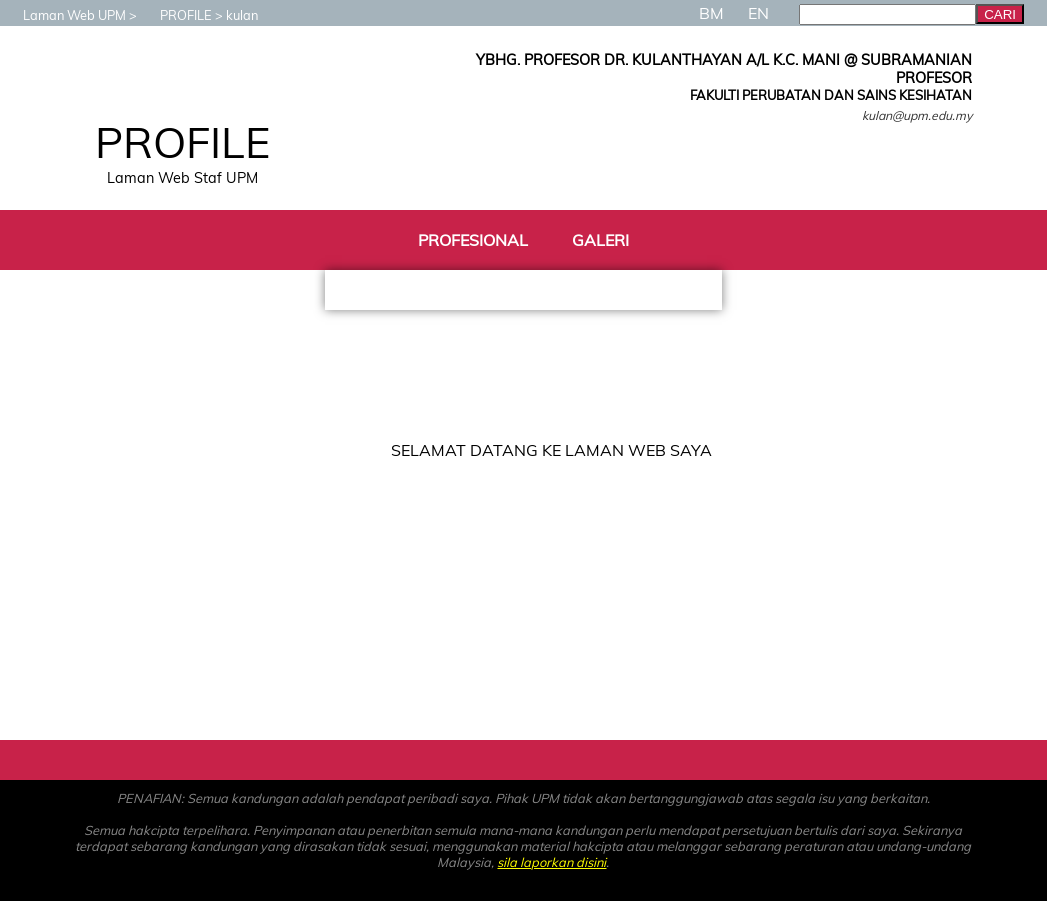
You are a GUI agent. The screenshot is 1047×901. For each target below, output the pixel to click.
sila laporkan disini (551, 862)
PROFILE (176, 15)
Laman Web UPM (64, 15)
